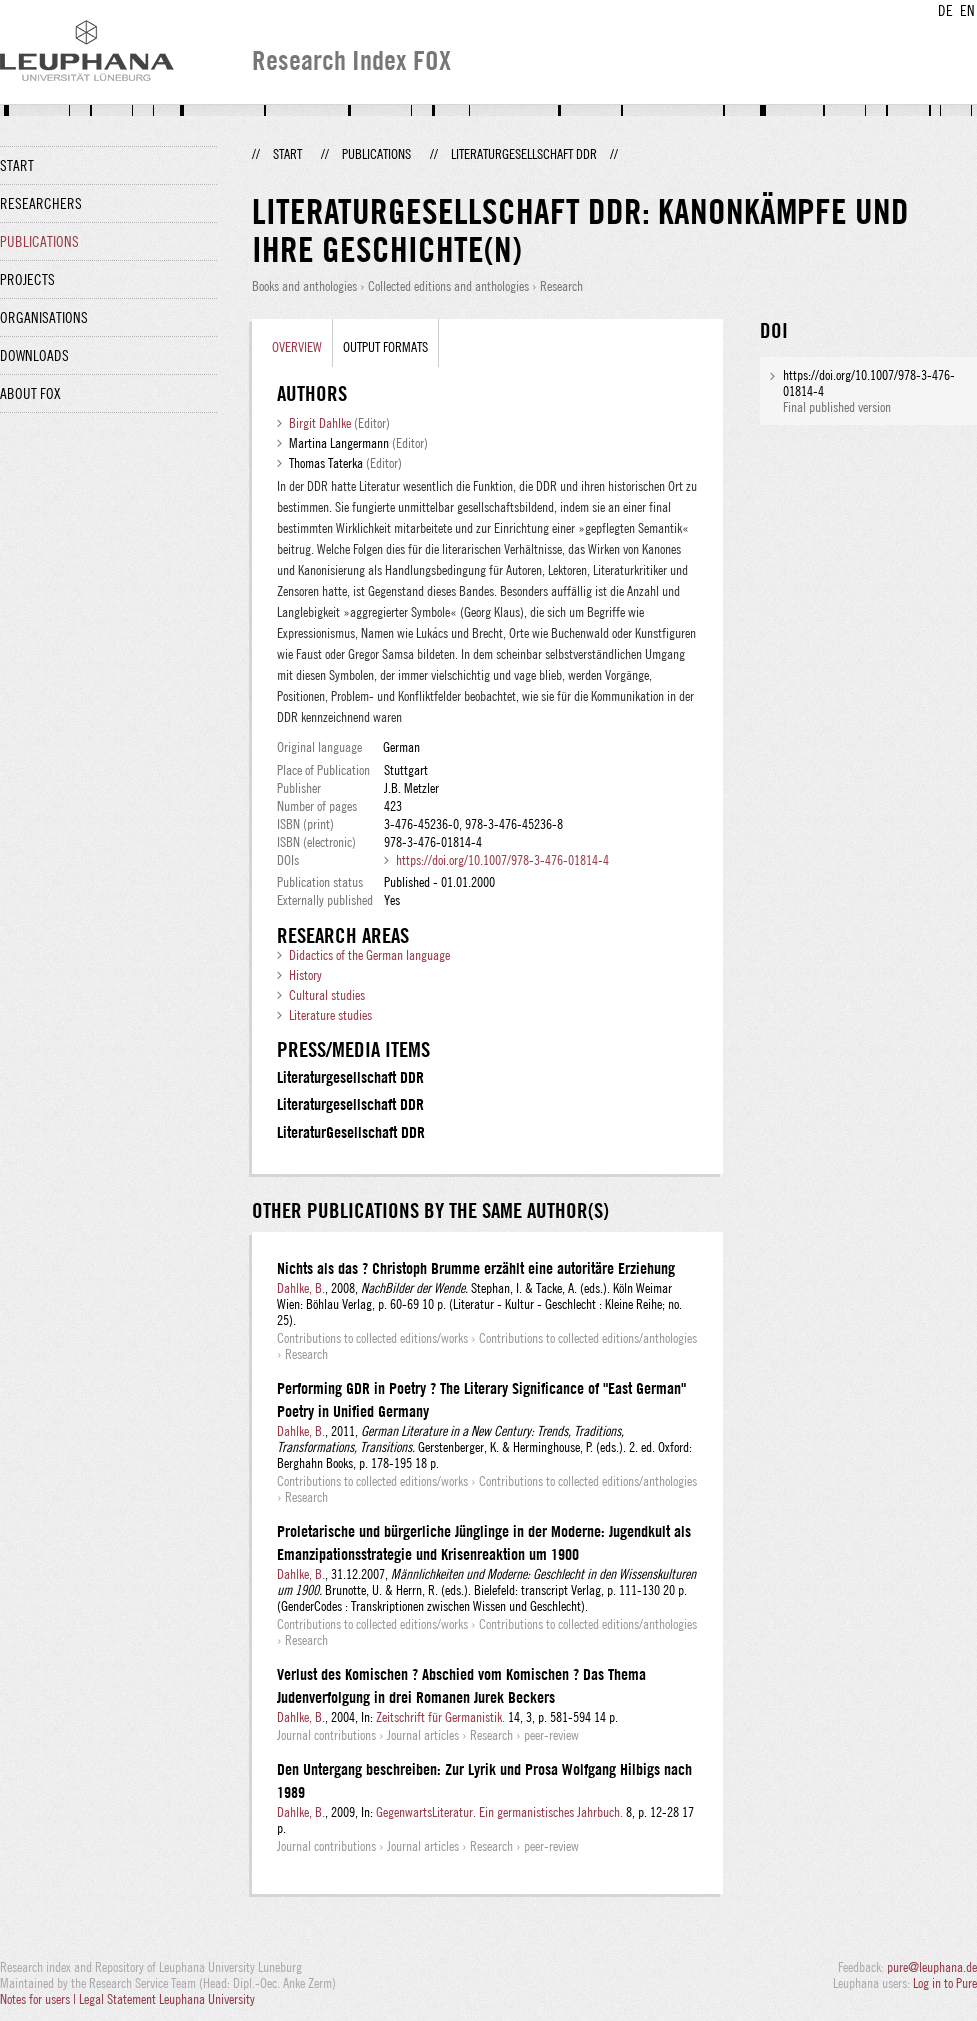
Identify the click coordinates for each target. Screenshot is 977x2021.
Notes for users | (39, 1999)
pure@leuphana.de (932, 1967)
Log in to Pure (945, 1983)
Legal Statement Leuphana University (167, 1999)
